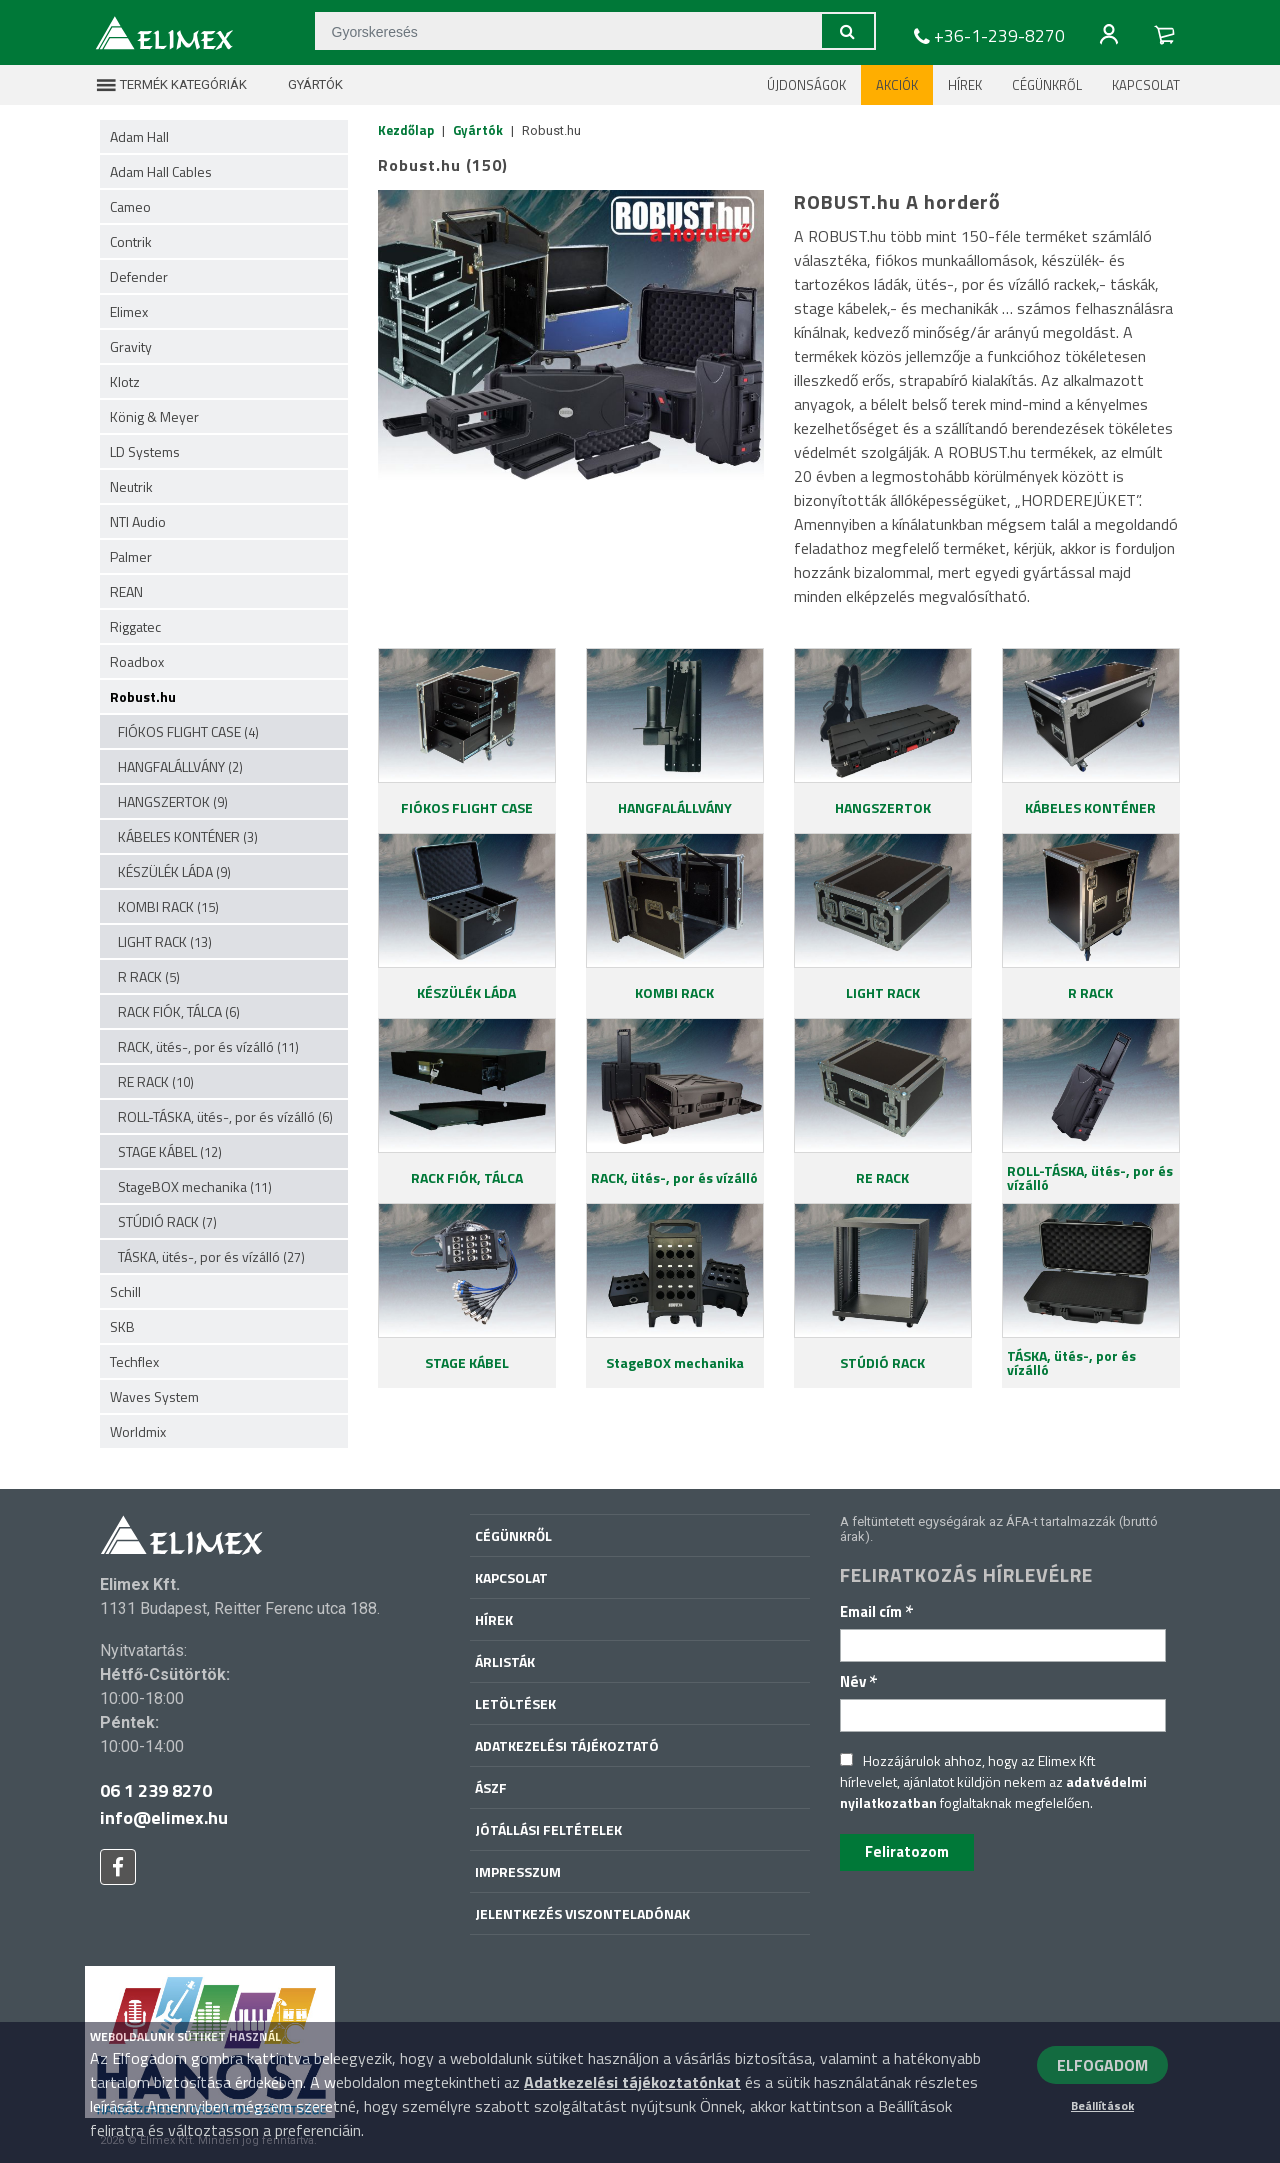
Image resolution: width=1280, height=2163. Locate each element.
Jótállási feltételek (548, 1829)
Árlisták (505, 1661)
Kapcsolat (1146, 85)
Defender (139, 276)
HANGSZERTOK (173, 801)
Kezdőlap (406, 130)
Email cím (877, 1611)
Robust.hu (143, 696)
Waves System (154, 1396)
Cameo (130, 206)
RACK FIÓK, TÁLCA (179, 1011)
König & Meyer (154, 416)
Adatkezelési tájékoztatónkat (632, 2082)
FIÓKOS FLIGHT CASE (188, 731)
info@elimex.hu (164, 1817)
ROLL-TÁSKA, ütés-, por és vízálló (225, 1116)
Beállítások (1102, 2105)
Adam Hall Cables (161, 171)
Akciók (897, 85)
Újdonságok (806, 85)
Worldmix (138, 1431)
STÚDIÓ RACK (167, 1221)
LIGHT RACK (165, 941)
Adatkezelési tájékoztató (567, 1745)
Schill (125, 1291)
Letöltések (515, 1703)
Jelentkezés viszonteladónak (582, 1913)
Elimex (129, 311)
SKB (122, 1326)
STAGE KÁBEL (170, 1151)
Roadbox (137, 661)
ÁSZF (491, 1787)
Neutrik (131, 486)
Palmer (131, 556)
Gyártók (303, 85)
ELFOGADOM (1102, 2065)
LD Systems (145, 451)
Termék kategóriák (171, 85)
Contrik (131, 241)
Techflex (134, 1361)
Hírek (965, 85)
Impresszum (518, 1871)
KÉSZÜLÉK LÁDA (174, 871)
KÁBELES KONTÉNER (188, 836)
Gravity (131, 346)
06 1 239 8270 (156, 1790)
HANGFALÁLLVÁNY (180, 766)
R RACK (149, 976)
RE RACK (156, 1081)
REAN (126, 591)
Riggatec (135, 626)
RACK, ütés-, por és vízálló (208, 1046)
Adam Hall (139, 136)
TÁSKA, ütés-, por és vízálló (211, 1256)
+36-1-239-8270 (987, 36)
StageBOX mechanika (195, 1186)
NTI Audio (138, 521)
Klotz (125, 381)
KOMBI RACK (168, 906)
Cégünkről (1047, 85)
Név (859, 1681)
